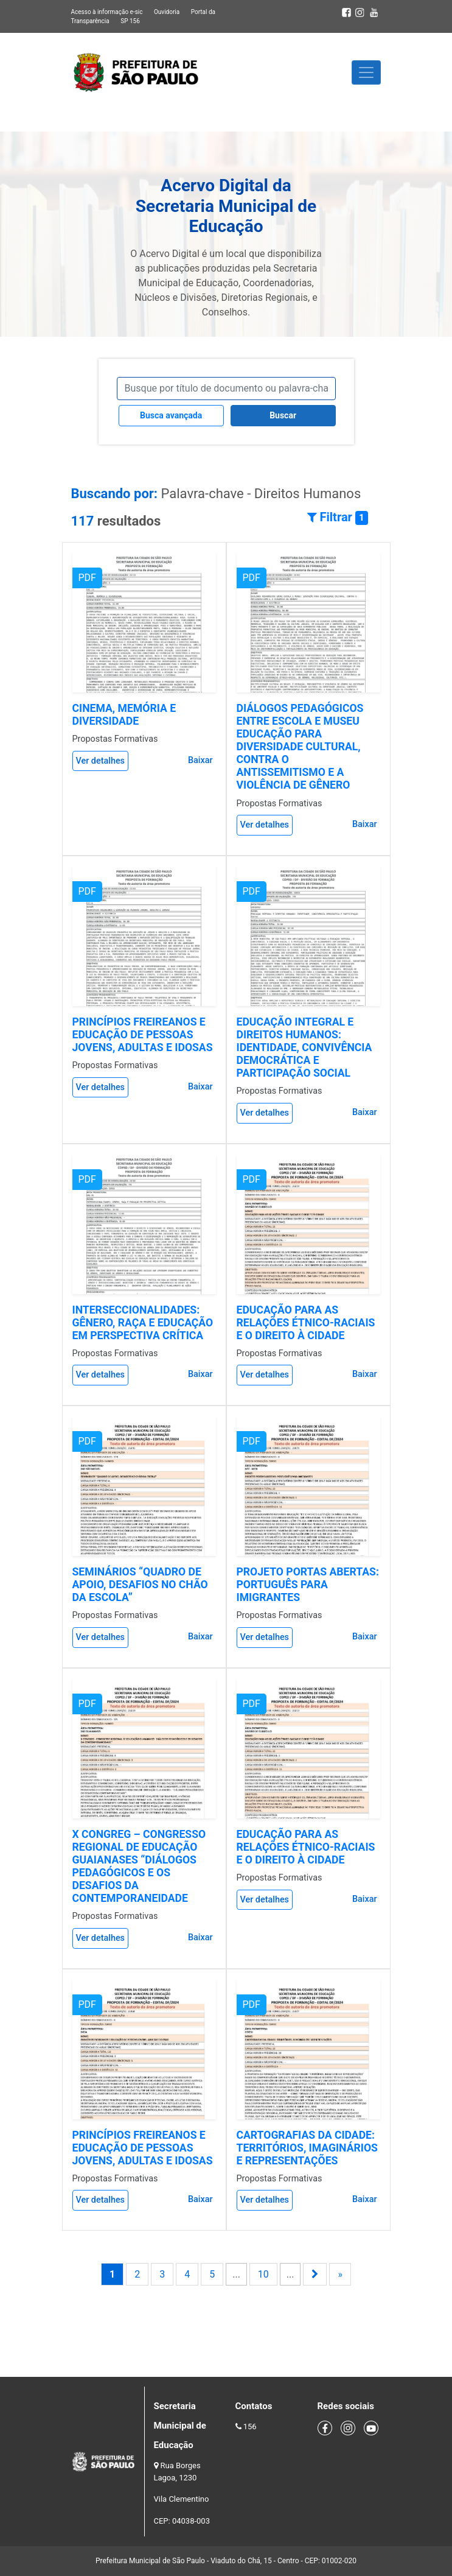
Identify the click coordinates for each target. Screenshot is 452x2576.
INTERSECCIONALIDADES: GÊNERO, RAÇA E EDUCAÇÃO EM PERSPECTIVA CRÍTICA (143, 1323)
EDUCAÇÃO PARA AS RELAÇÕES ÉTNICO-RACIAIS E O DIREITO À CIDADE (306, 1323)
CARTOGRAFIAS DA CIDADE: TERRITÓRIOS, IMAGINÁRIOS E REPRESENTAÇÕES (307, 2148)
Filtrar (337, 517)
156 (250, 2426)
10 (263, 2274)
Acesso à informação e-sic (107, 12)
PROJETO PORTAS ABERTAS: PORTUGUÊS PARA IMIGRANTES (308, 1584)
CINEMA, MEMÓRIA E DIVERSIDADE (124, 714)
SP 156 (130, 21)
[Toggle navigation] (366, 72)
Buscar (282, 415)
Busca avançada (171, 415)
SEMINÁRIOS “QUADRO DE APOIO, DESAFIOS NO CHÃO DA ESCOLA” (140, 1584)
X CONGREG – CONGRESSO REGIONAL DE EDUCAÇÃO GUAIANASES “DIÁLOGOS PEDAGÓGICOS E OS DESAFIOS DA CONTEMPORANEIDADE (139, 1866)
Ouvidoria (166, 12)
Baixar (200, 760)
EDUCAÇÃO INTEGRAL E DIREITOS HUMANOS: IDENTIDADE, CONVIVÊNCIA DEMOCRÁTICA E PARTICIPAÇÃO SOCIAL (304, 1047)
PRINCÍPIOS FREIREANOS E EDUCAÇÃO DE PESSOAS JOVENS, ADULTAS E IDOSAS (142, 1035)
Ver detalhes (100, 761)
